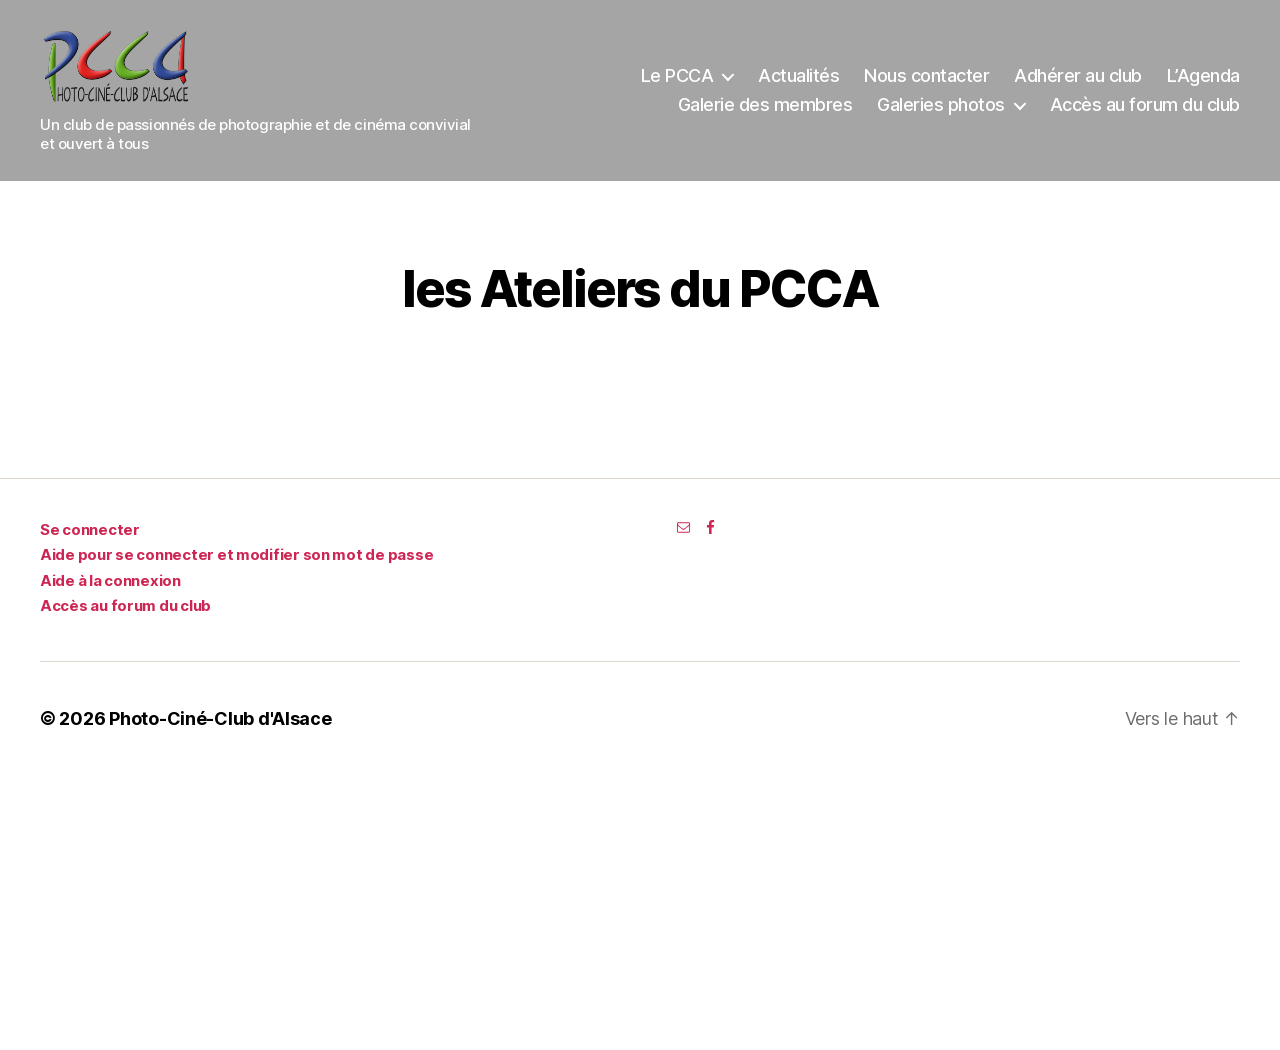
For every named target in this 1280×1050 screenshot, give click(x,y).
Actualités (798, 81)
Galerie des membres (765, 111)
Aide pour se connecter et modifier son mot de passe (236, 567)
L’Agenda (1203, 81)
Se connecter (90, 542)
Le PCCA (677, 81)
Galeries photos (941, 111)
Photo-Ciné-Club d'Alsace (220, 731)
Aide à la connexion (110, 593)
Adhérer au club (1078, 81)
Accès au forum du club (1145, 111)
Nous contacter (926, 81)
